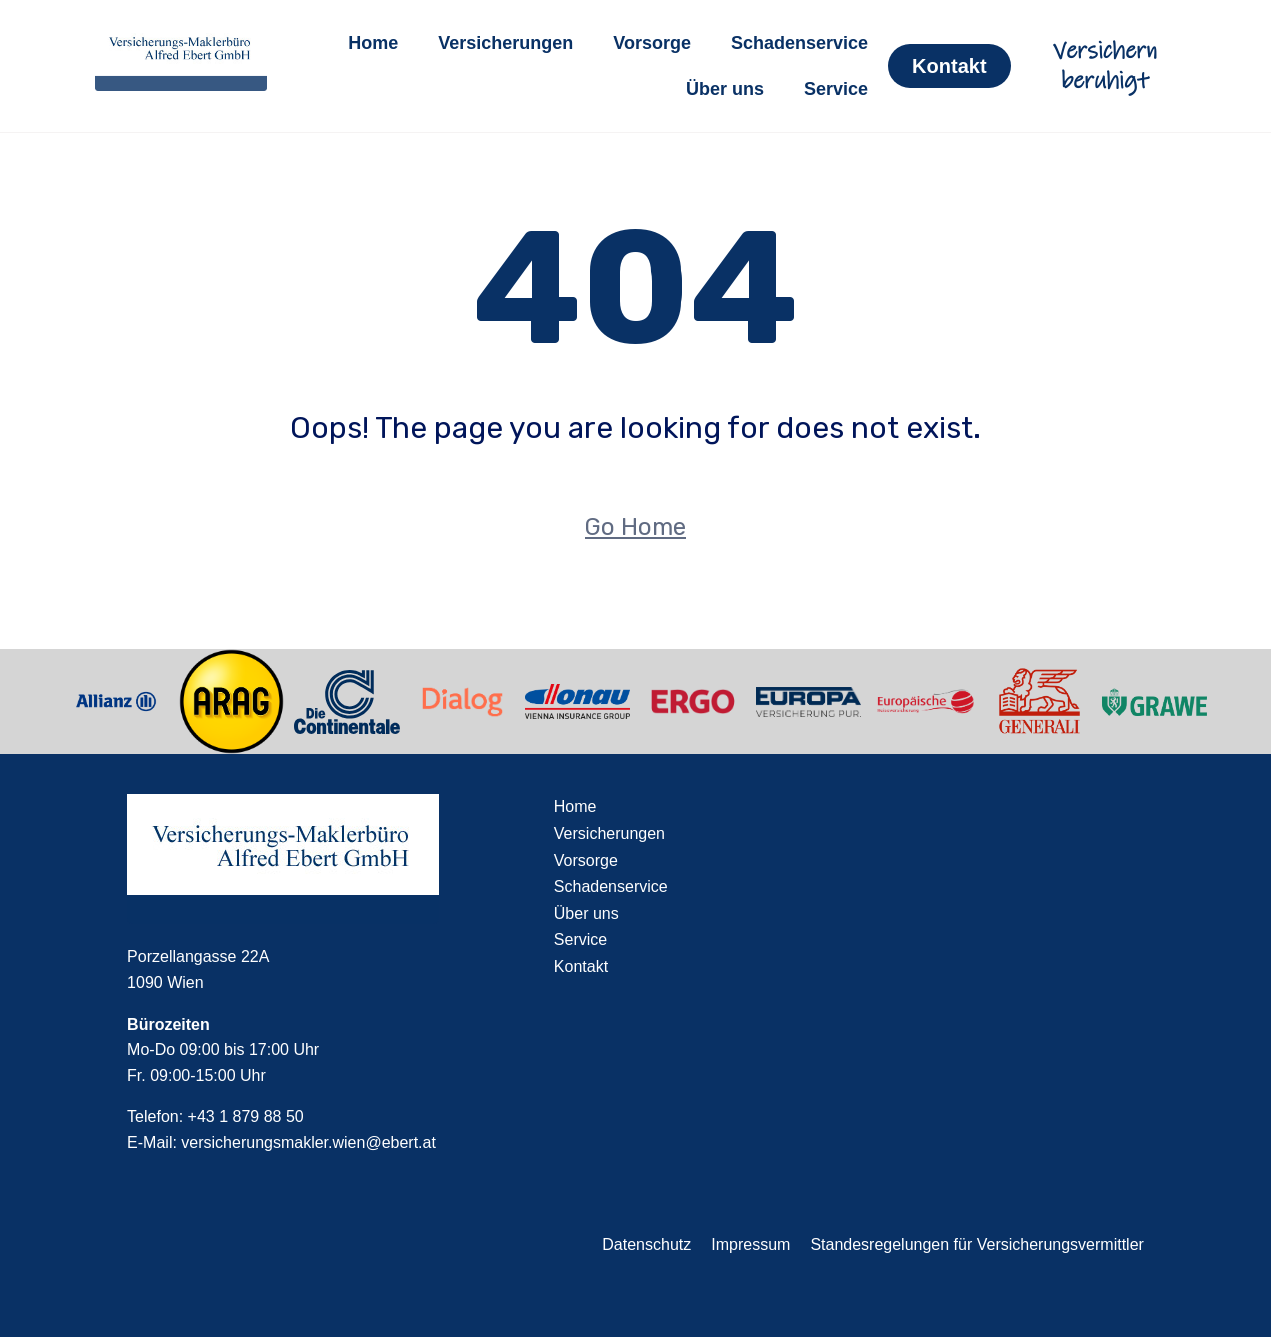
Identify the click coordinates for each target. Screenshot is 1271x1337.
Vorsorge (652, 43)
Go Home (635, 527)
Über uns (725, 89)
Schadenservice (799, 43)
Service (836, 89)
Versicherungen (505, 43)
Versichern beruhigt (1105, 66)
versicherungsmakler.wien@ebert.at (308, 1142)
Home (373, 43)
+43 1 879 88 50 (246, 1116)
